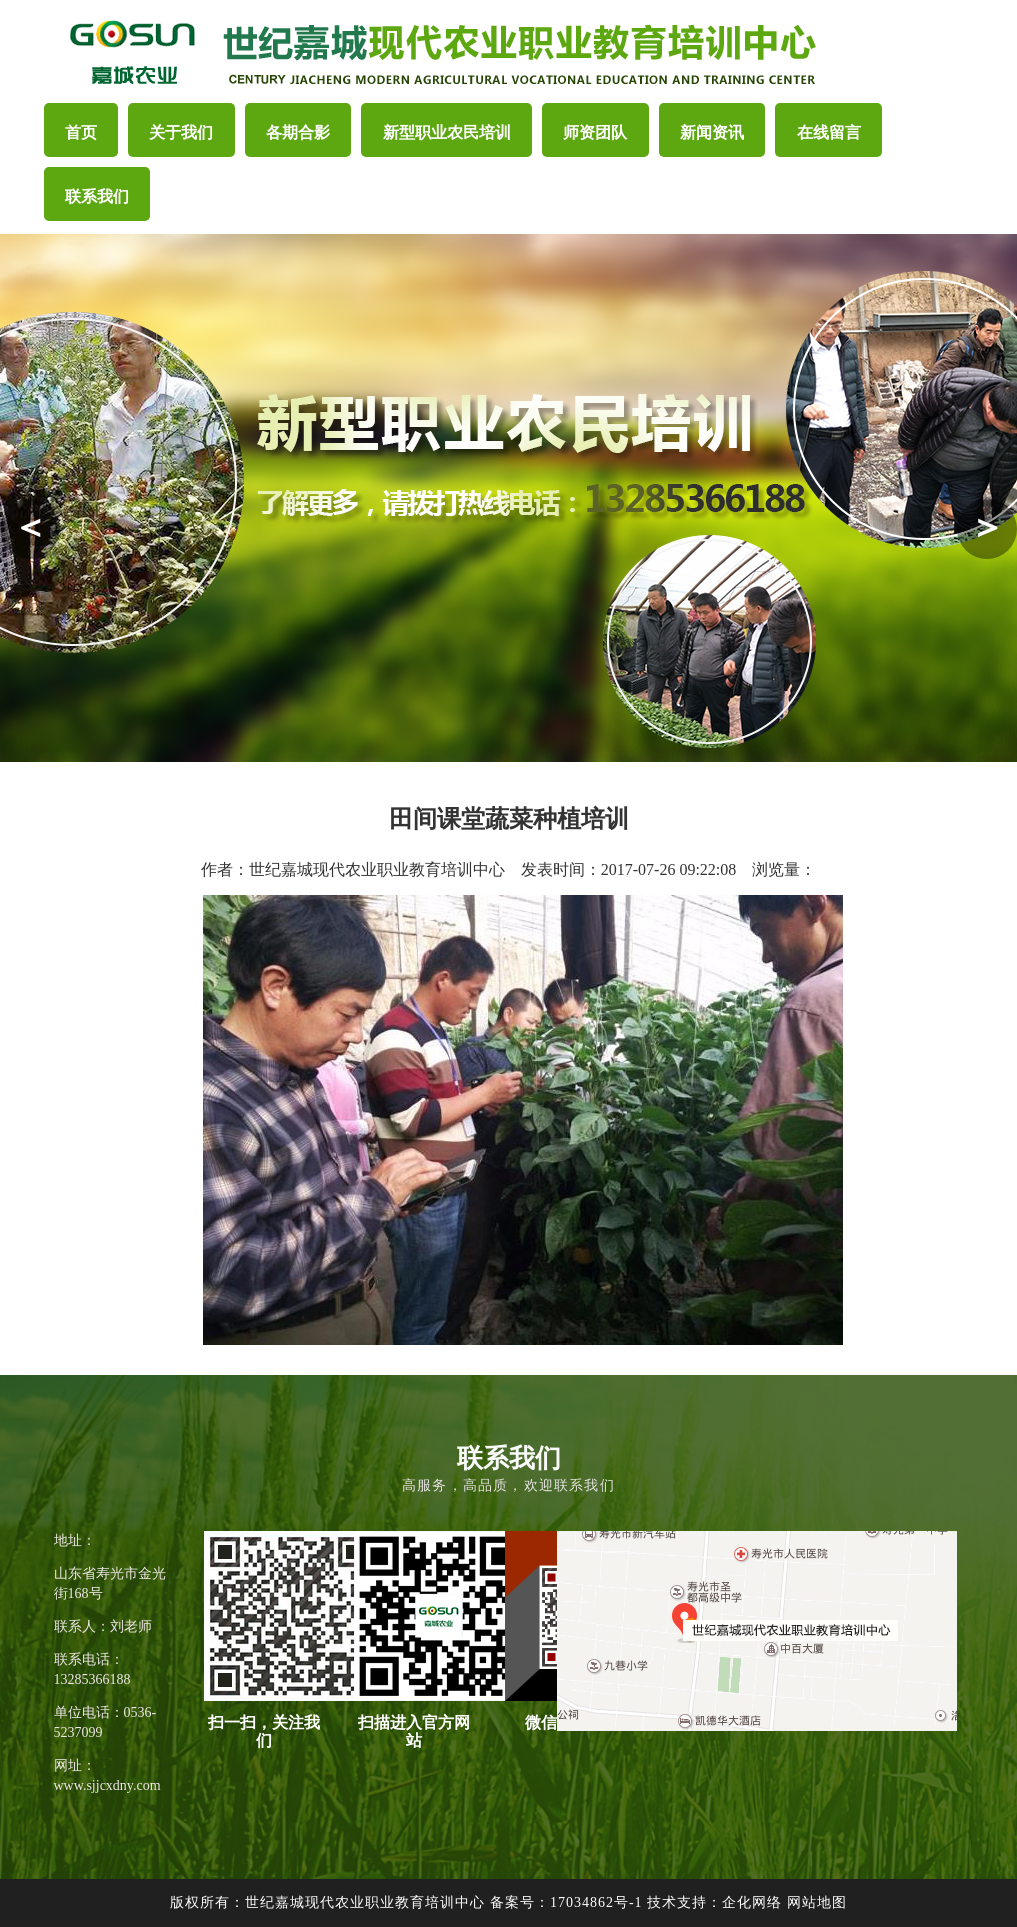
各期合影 (298, 132)
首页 (81, 132)
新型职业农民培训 (447, 132)
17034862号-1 (596, 1902)
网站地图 (817, 1902)
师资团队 (595, 132)
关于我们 (181, 132)
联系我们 (97, 196)
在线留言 (829, 132)
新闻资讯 (712, 132)
